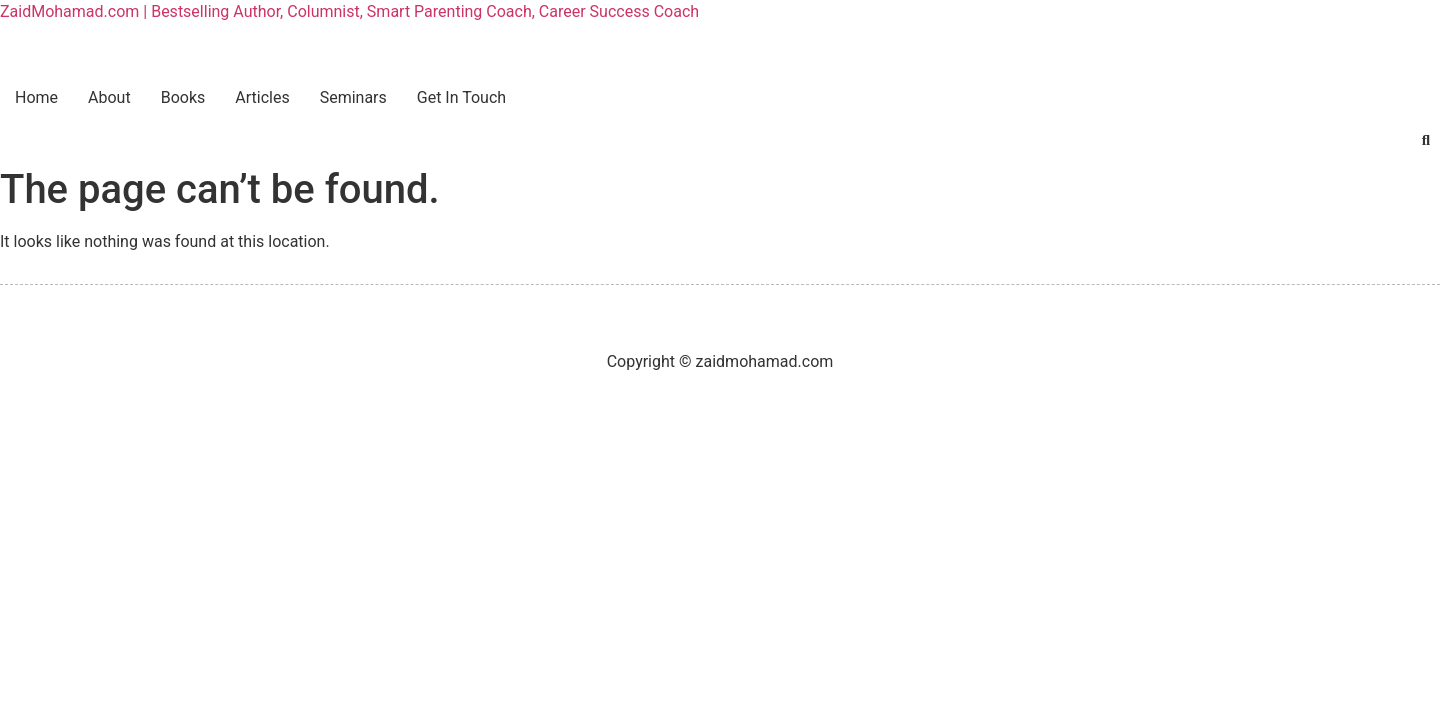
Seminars (353, 97)
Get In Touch (461, 97)
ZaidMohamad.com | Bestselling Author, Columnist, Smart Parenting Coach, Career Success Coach (349, 11)
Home (36, 97)
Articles (262, 97)
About (109, 97)
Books (183, 97)
